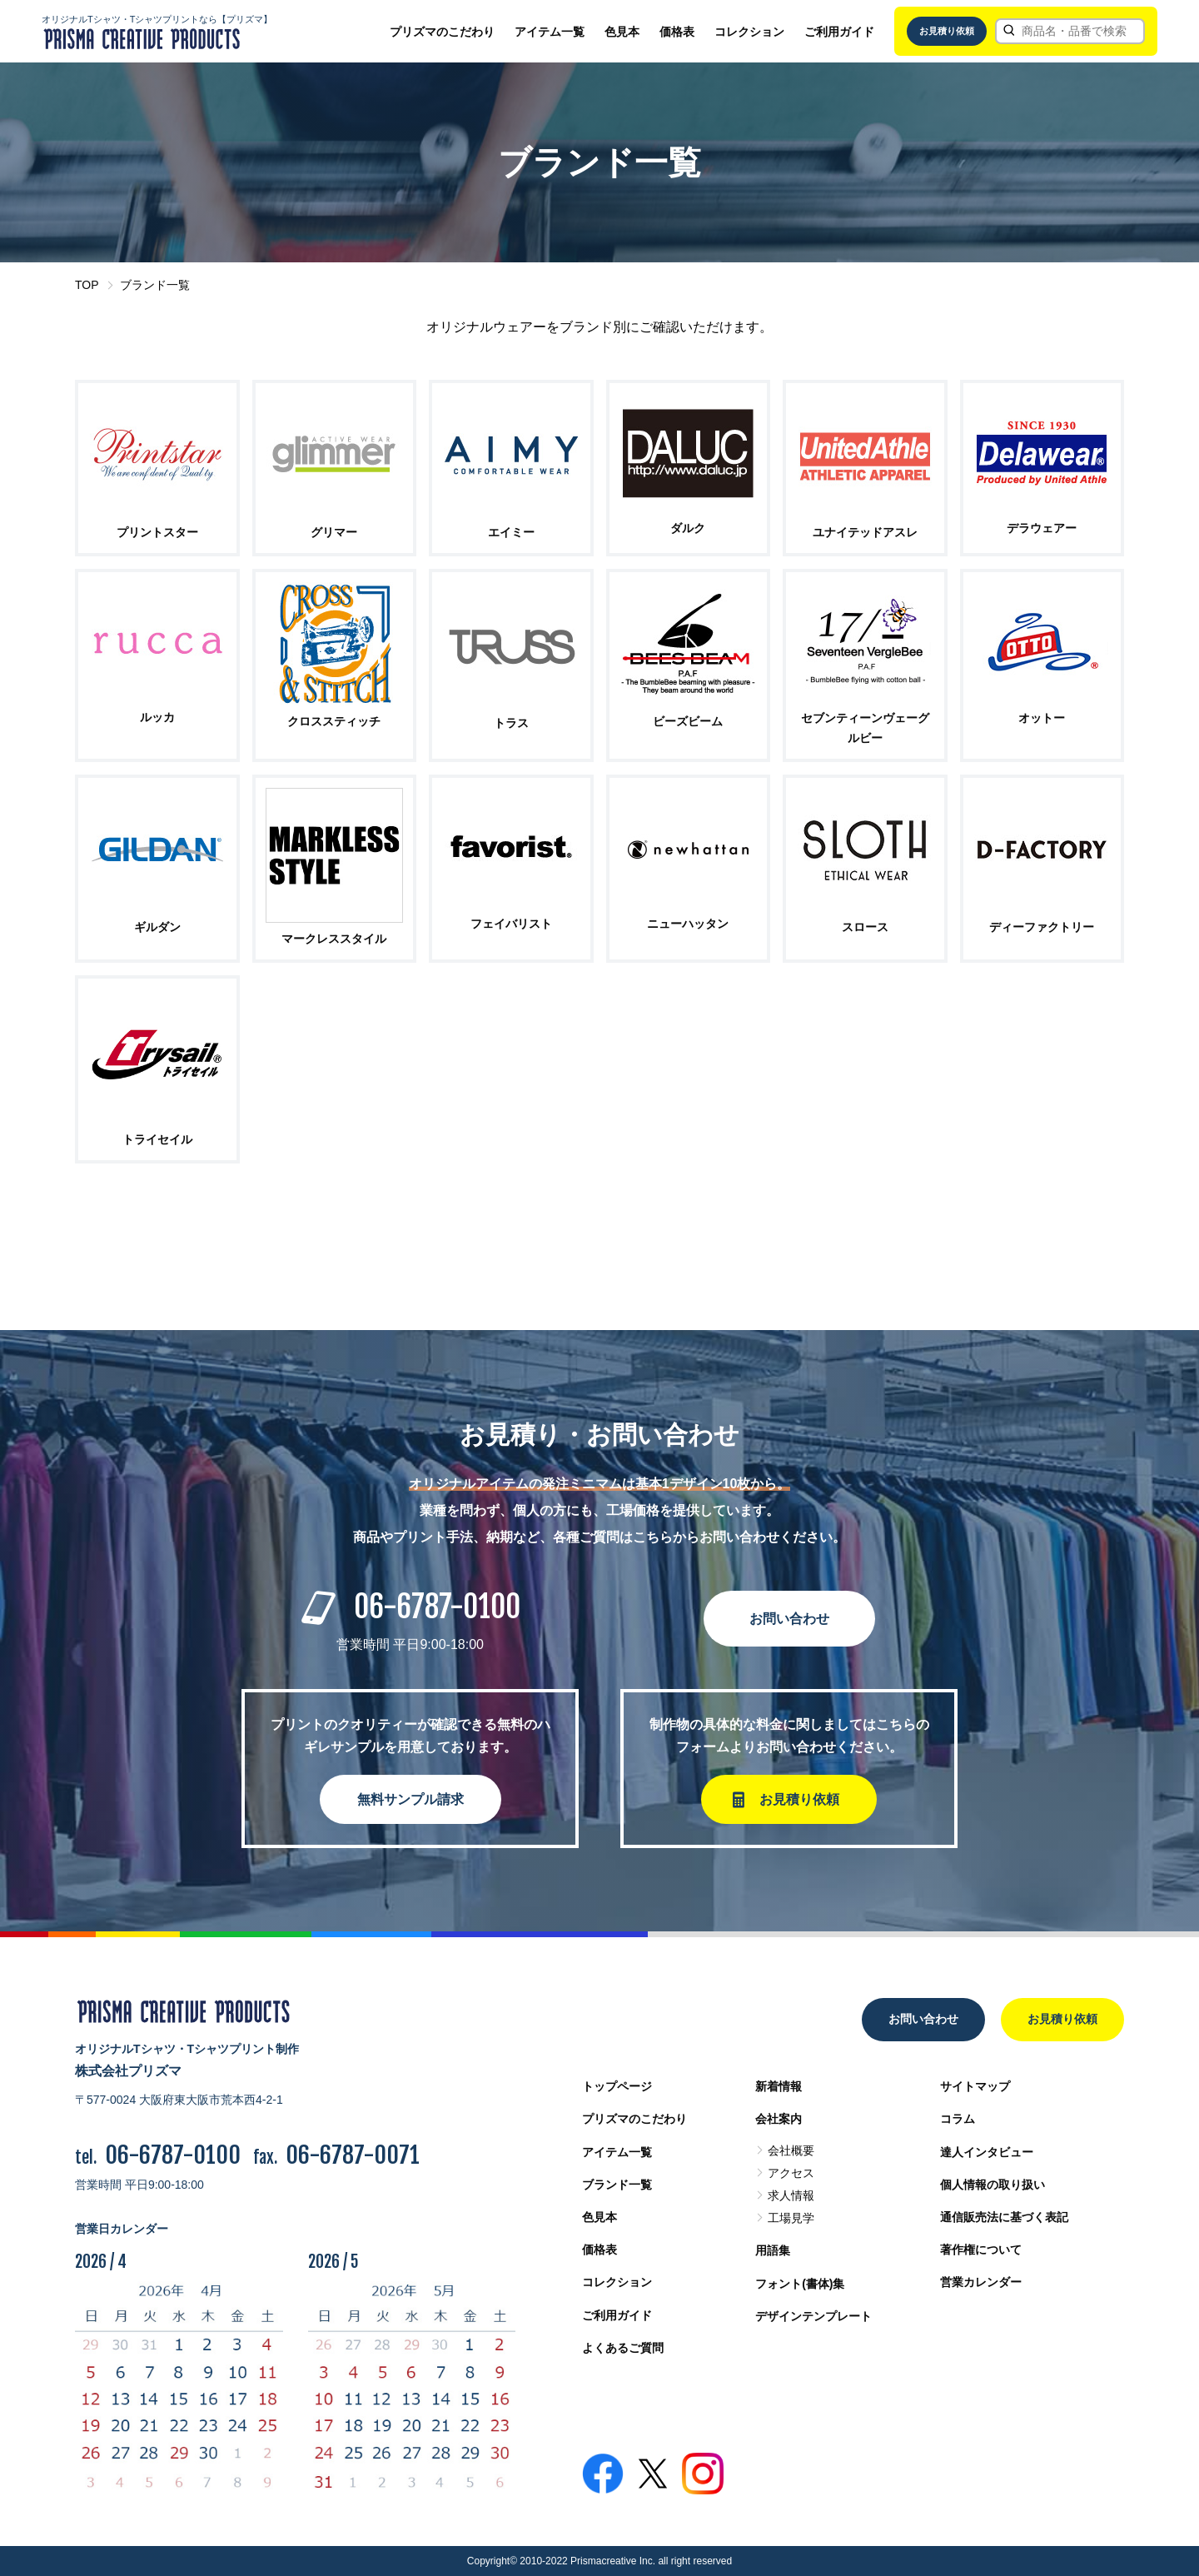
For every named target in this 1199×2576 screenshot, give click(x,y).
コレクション (749, 31)
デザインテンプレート (813, 2316)
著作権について (981, 2249)
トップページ (617, 2086)
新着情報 (778, 2086)
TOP (87, 284)
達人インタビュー (986, 2152)
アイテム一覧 (550, 31)
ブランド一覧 (617, 2184)
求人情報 (791, 2195)
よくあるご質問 (623, 2347)
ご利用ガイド (839, 31)
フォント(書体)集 (799, 2283)
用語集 (772, 2250)
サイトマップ (975, 2086)
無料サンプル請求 (410, 1799)
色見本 (621, 31)
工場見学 (791, 2218)
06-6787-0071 (353, 2155)
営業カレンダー (981, 2282)
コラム (957, 2118)
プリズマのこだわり (442, 31)
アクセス (791, 2173)
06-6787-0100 (437, 1607)
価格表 (676, 31)
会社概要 (791, 2150)
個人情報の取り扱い (992, 2184)
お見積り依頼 (946, 31)
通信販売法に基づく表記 (1004, 2217)
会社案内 (778, 2118)
